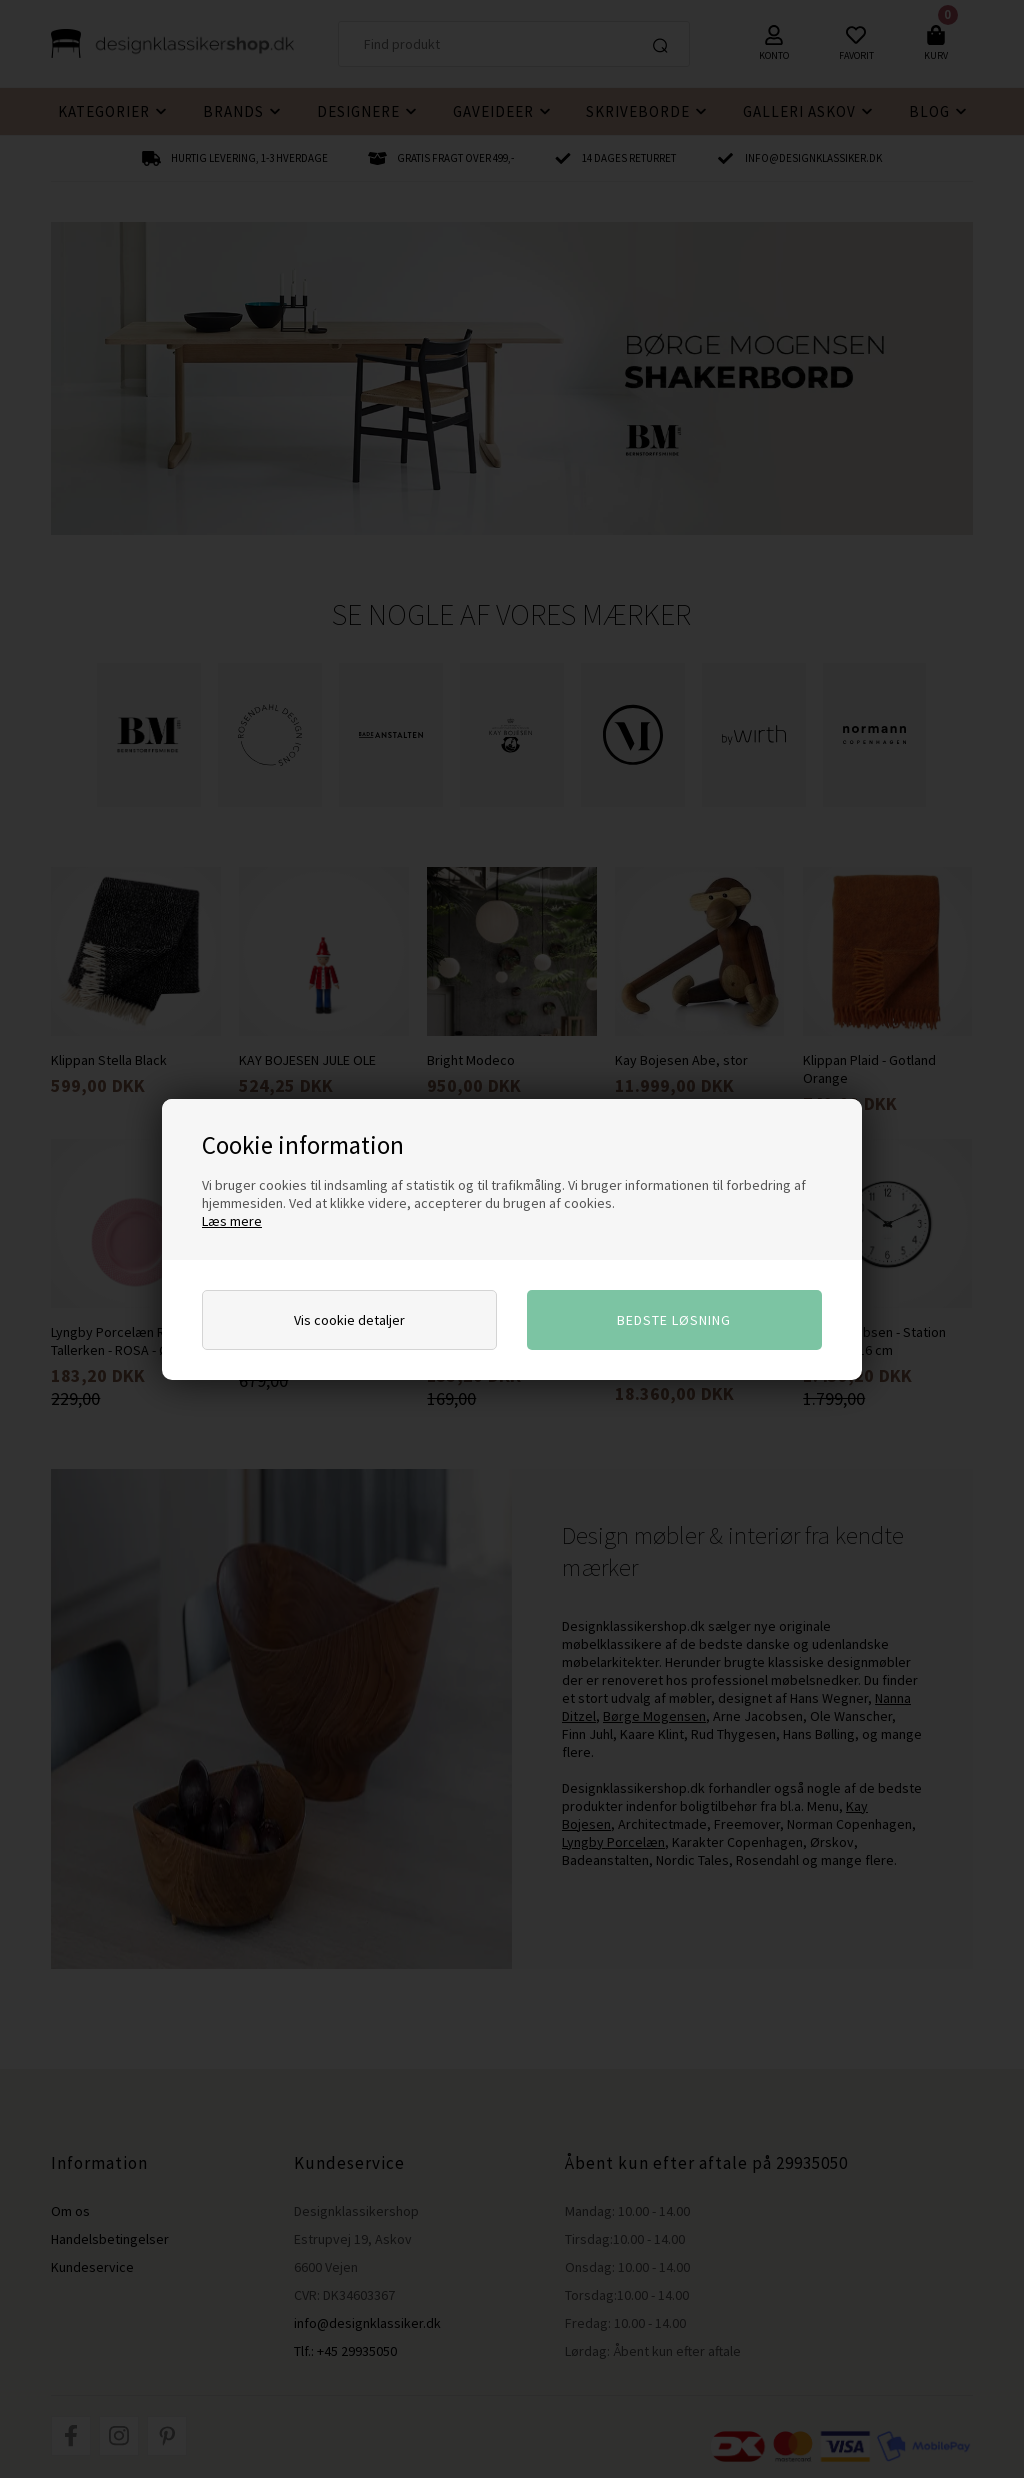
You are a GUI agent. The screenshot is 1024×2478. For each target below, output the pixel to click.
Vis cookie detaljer (349, 1320)
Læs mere (232, 1221)
